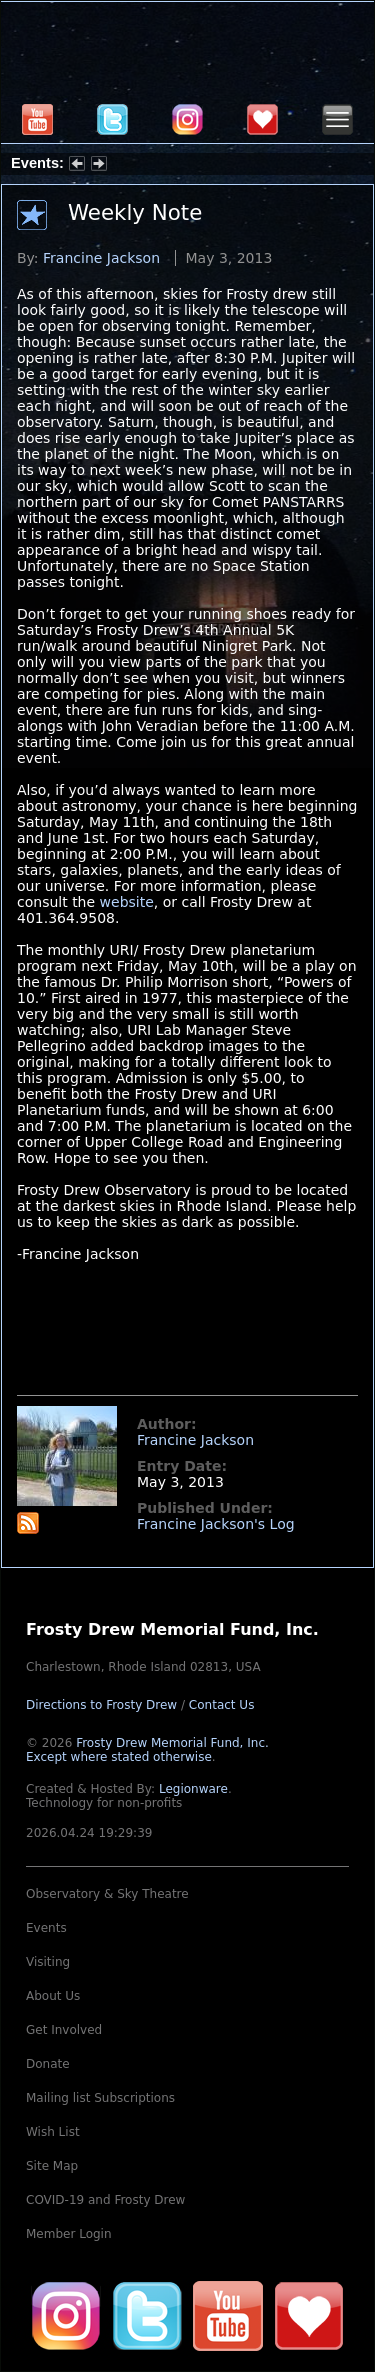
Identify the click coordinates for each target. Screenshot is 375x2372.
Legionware (193, 1789)
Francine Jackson (101, 258)
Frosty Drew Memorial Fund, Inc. (147, 1750)
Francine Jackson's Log (216, 1524)
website (127, 902)
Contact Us (222, 1705)
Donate (48, 2064)
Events (46, 1928)
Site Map (52, 2166)
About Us (53, 1996)
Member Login (69, 2234)
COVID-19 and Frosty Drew (105, 2200)
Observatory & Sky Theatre (107, 1894)
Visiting (48, 1962)
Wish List (53, 2132)
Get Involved (64, 2030)
